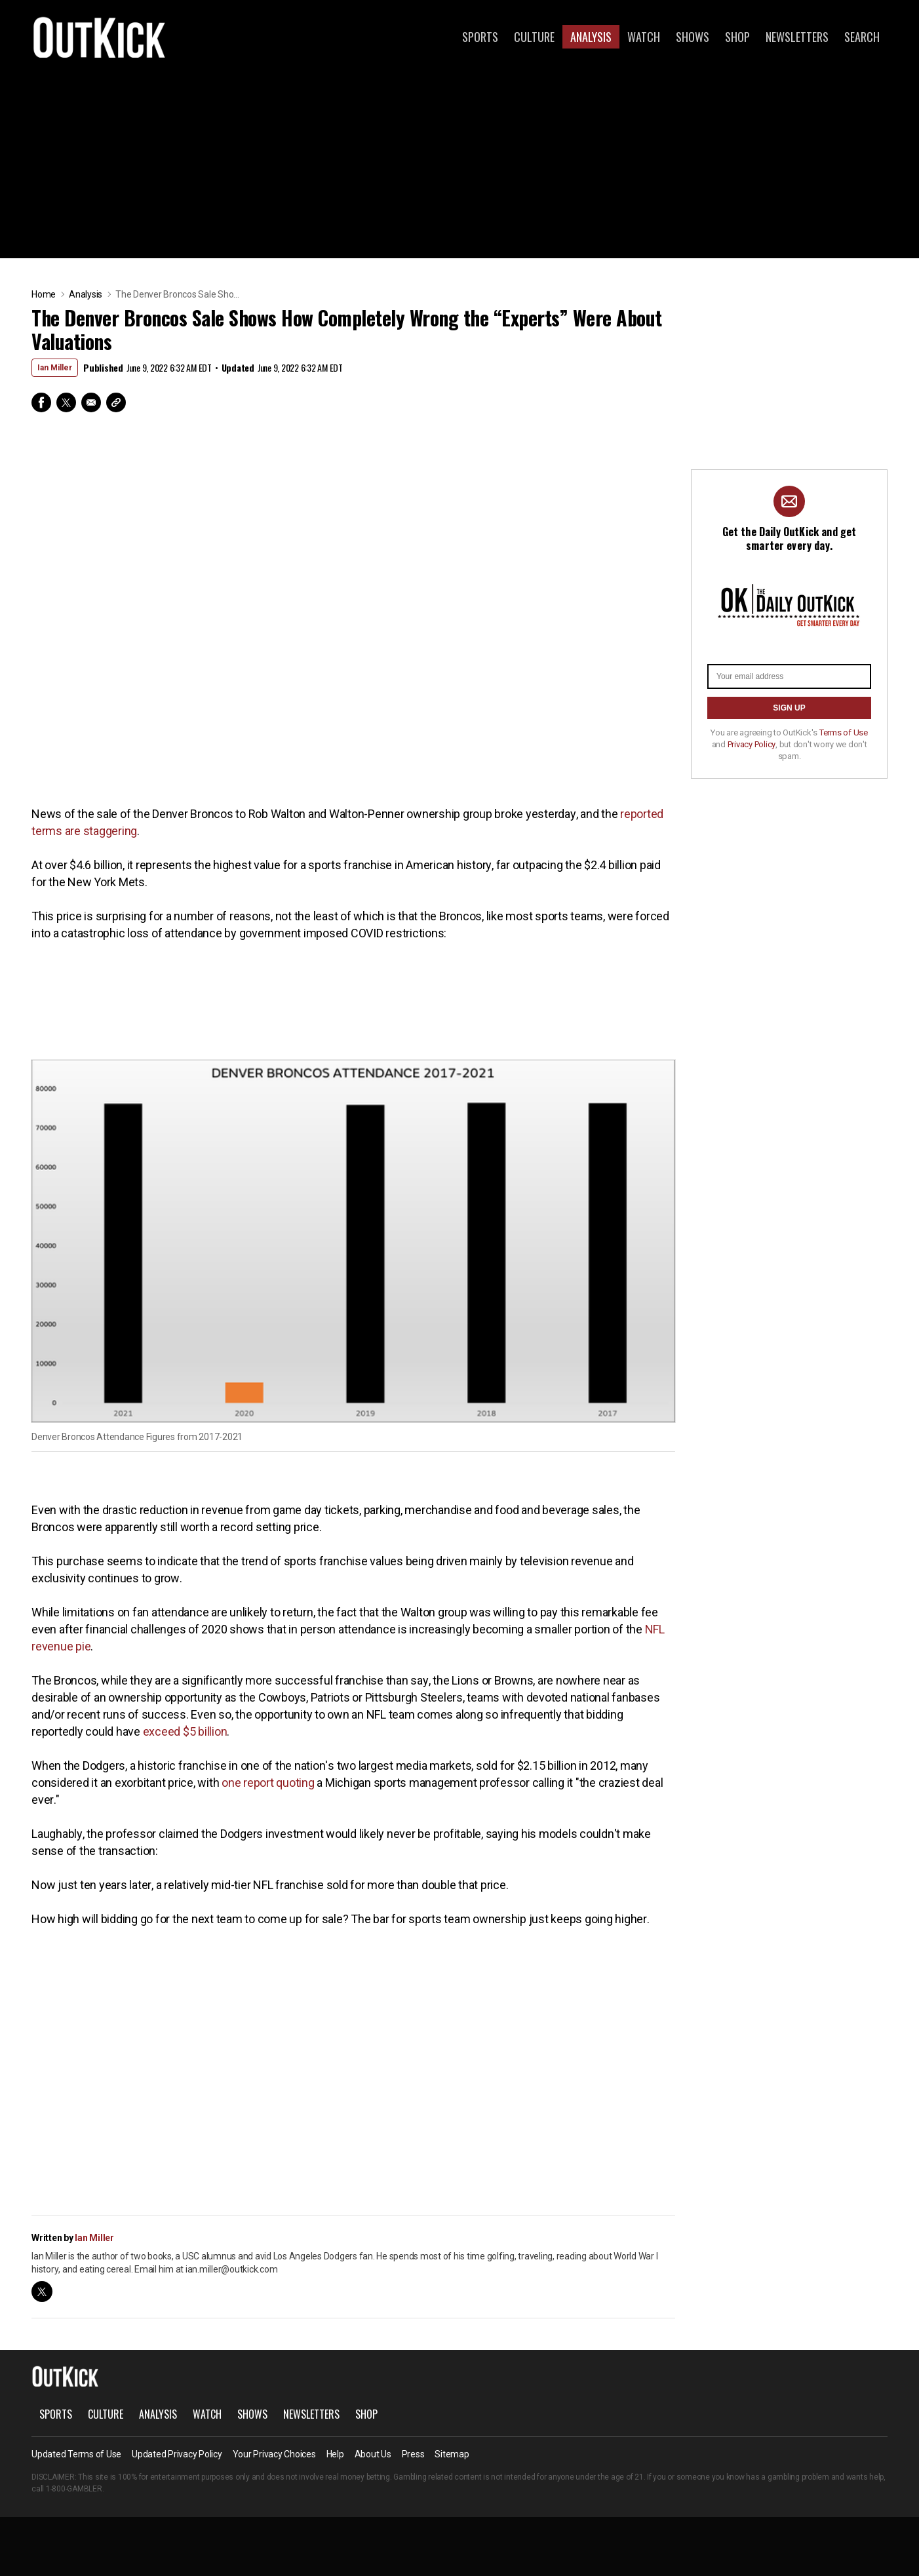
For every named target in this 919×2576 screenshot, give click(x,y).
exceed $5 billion (185, 1731)
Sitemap (452, 2454)
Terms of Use (843, 732)
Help (335, 2454)
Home (43, 294)
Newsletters (797, 36)
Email (91, 402)
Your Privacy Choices (274, 2454)
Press (413, 2454)
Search (862, 36)
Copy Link (116, 402)
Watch (643, 36)
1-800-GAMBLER (74, 2488)
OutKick (99, 37)
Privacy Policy (752, 744)
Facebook (41, 402)
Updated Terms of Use (76, 2454)
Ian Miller (54, 367)
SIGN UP (789, 707)
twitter (41, 2291)
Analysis (591, 36)
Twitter (66, 402)
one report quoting (268, 1782)
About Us (373, 2454)
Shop (737, 36)
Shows (692, 36)
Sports (480, 36)
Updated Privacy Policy (177, 2454)
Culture (534, 36)
